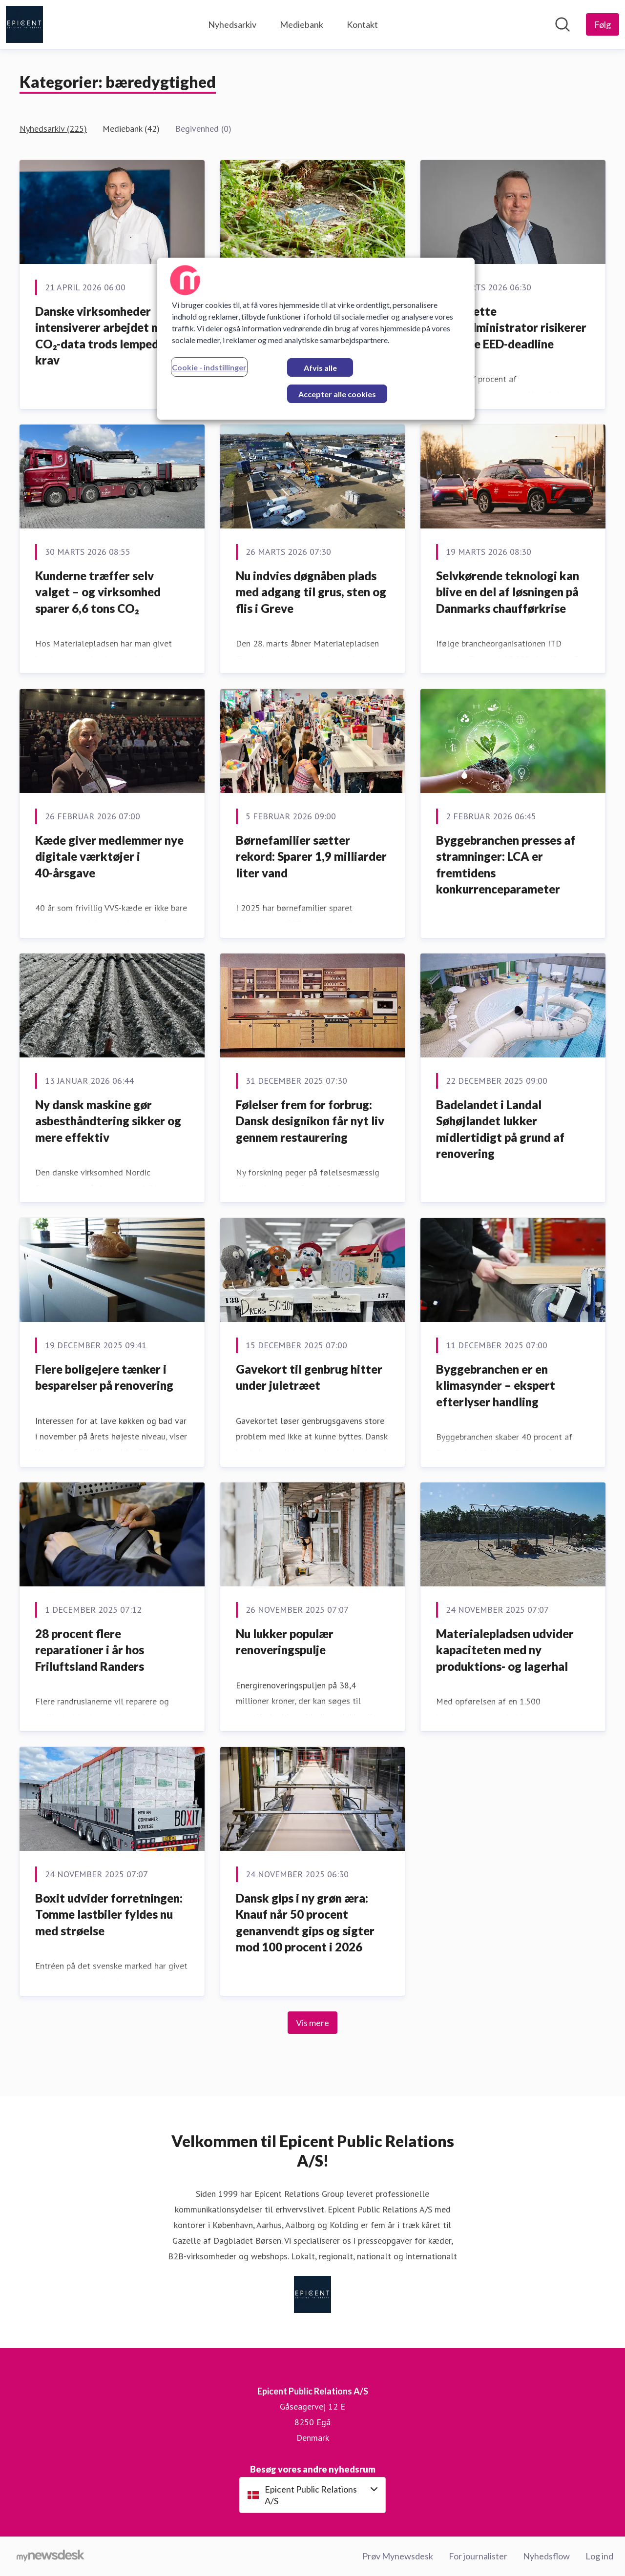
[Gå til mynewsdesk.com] (50, 2556)
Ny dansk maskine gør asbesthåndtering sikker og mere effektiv (108, 1120)
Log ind (599, 2556)
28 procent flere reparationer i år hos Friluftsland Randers (89, 1649)
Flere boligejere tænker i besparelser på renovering (104, 1377)
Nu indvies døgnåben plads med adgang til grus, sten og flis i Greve (311, 591)
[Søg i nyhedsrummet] (562, 24)
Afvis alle (320, 367)
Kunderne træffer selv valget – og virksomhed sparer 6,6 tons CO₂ (98, 591)
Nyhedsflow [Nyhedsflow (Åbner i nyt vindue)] (546, 2556)
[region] (316, 339)
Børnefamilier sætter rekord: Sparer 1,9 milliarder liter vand (311, 856)
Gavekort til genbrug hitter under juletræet (309, 1377)
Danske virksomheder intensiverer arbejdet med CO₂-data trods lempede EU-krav (110, 335)
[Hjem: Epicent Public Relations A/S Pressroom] (24, 24)
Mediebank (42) (131, 128)
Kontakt (362, 24)
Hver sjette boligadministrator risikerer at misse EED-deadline (511, 327)
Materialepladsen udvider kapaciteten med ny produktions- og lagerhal (505, 1649)
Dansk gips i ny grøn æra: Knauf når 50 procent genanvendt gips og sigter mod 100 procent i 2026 (305, 1922)
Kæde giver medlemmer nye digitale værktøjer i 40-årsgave (109, 856)
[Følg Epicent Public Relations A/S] (602, 24)
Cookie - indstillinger (209, 367)
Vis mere (312, 2022)
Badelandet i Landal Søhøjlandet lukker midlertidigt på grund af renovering (500, 1129)
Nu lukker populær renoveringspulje (284, 1641)
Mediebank (301, 24)
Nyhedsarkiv (232, 24)
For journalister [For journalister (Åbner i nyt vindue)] (478, 2556)
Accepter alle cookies (337, 394)
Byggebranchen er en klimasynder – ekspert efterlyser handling (495, 1385)
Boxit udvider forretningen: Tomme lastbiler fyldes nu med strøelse (109, 1914)
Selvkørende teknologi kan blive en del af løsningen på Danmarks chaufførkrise (507, 591)
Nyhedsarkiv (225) (53, 128)
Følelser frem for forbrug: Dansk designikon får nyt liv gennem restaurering (310, 1120)
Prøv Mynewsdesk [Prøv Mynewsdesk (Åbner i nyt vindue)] (397, 2556)
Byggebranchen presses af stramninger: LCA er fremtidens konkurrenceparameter (505, 864)
